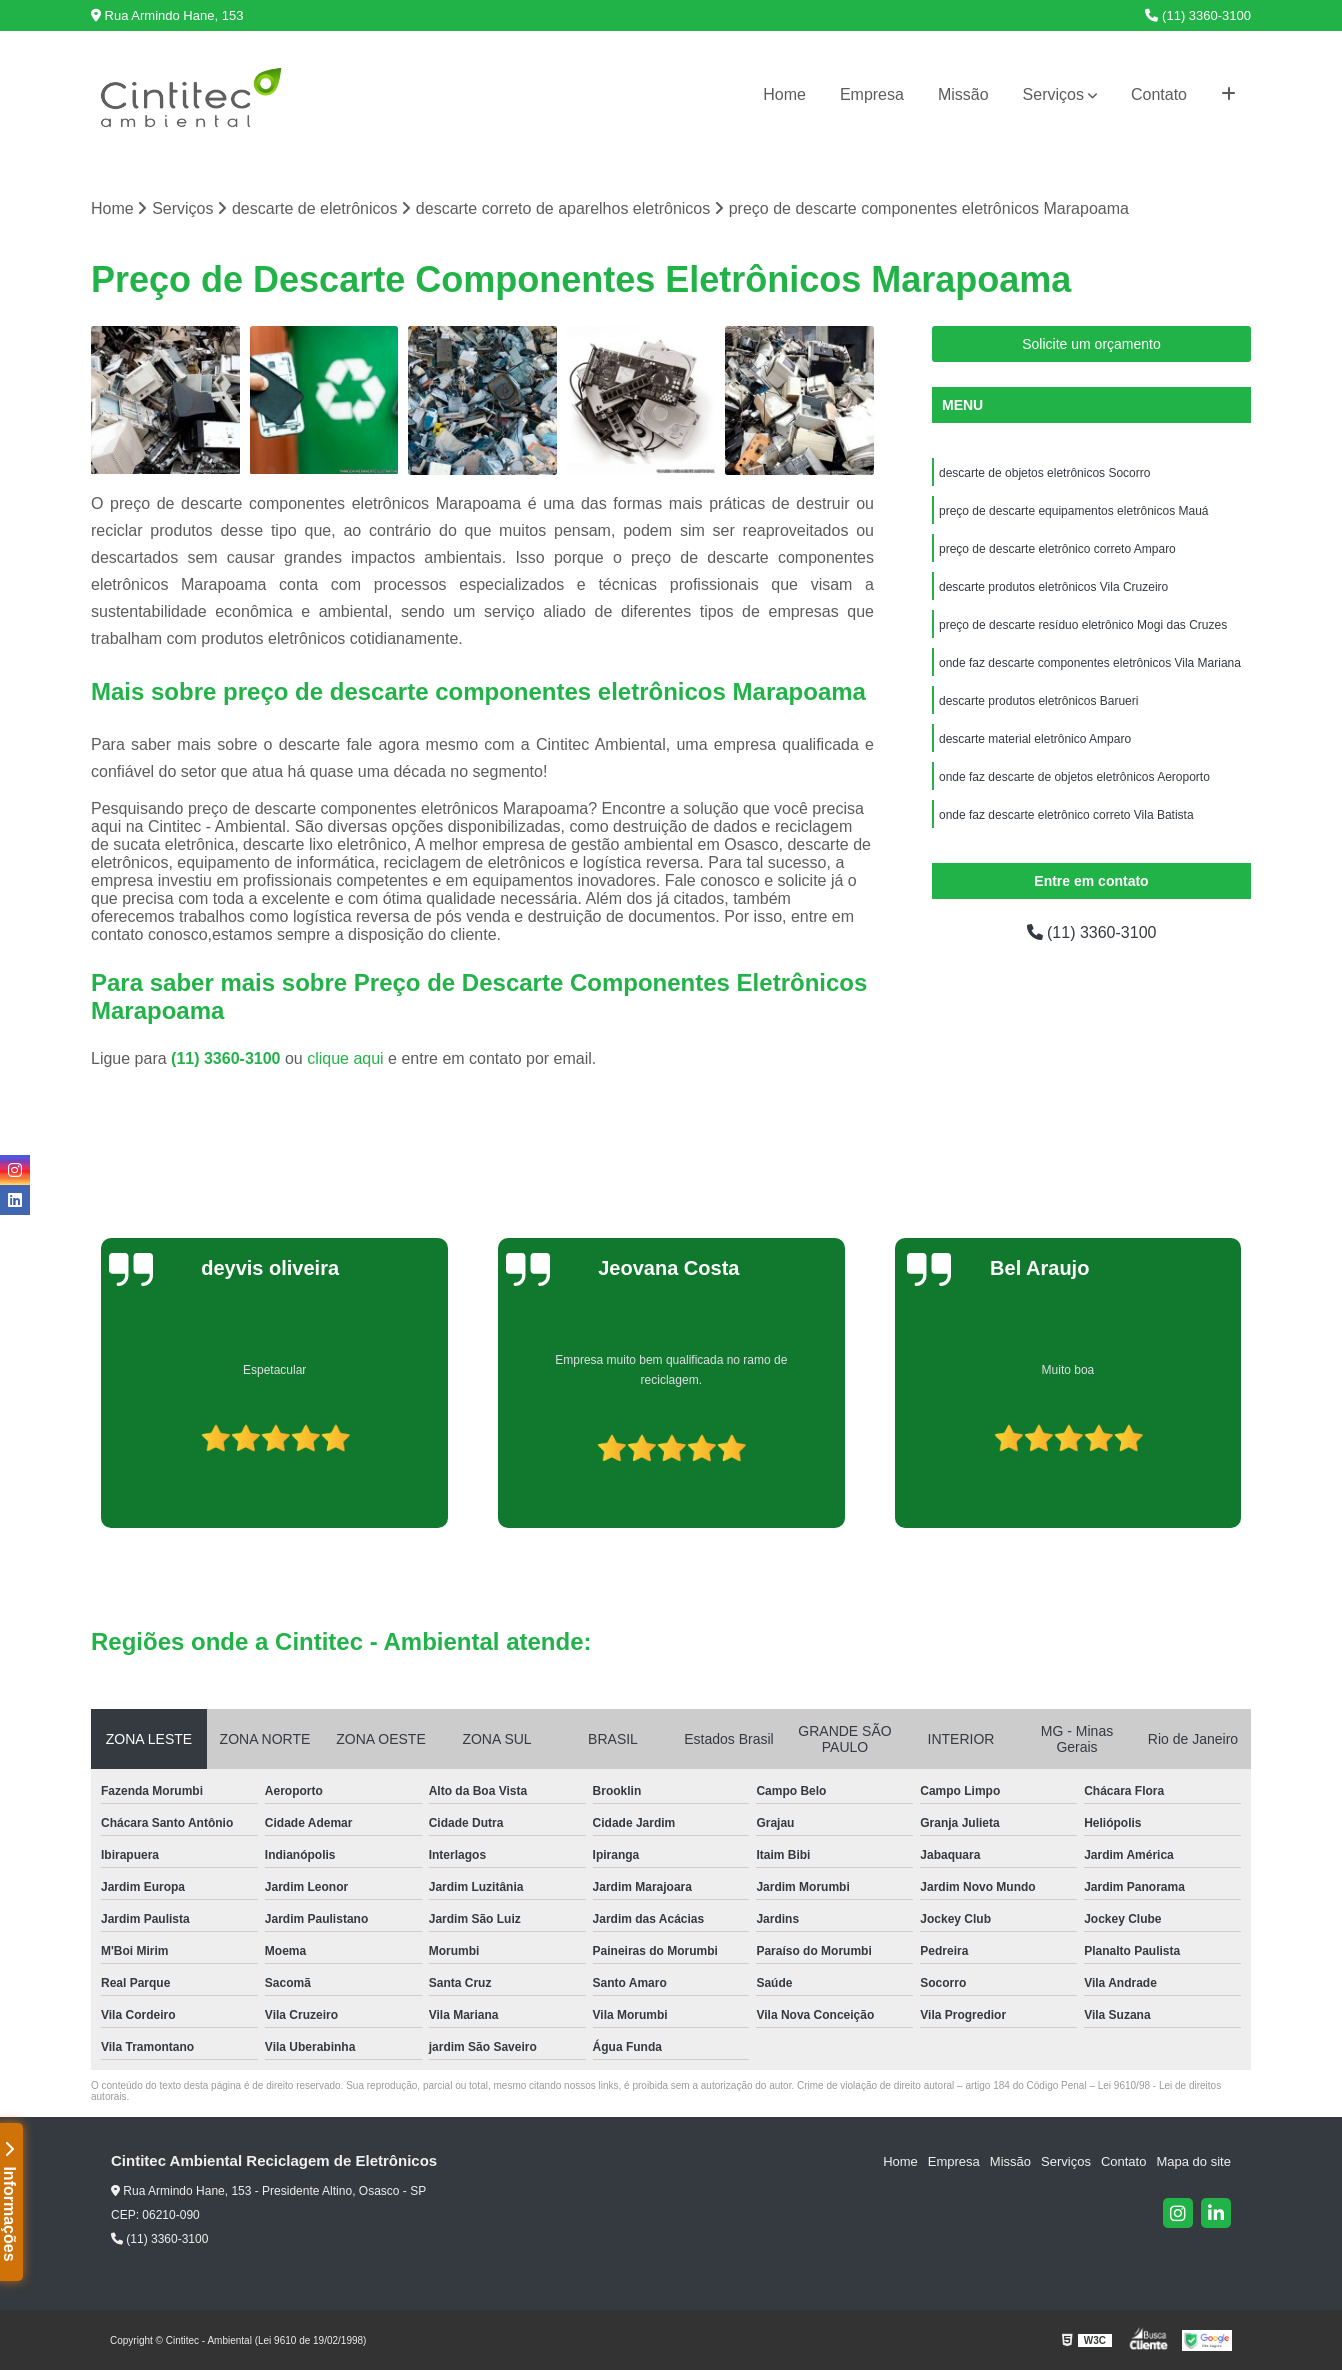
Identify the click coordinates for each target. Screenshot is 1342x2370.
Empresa (872, 94)
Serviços (1053, 94)
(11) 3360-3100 (1198, 15)
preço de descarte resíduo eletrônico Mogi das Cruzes (1083, 625)
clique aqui (345, 1058)
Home (784, 94)
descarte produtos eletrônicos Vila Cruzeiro (1053, 587)
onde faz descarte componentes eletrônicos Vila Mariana (1090, 663)
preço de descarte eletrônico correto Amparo (1057, 549)
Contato (1159, 94)
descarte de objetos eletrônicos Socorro (1044, 473)
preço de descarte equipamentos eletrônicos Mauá (1074, 511)
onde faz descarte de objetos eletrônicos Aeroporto (1074, 777)
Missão (963, 94)
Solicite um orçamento (1091, 344)
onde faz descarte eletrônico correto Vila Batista (1066, 815)
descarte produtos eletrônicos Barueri (1038, 701)
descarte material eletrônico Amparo (1035, 739)
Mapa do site (1193, 2161)
